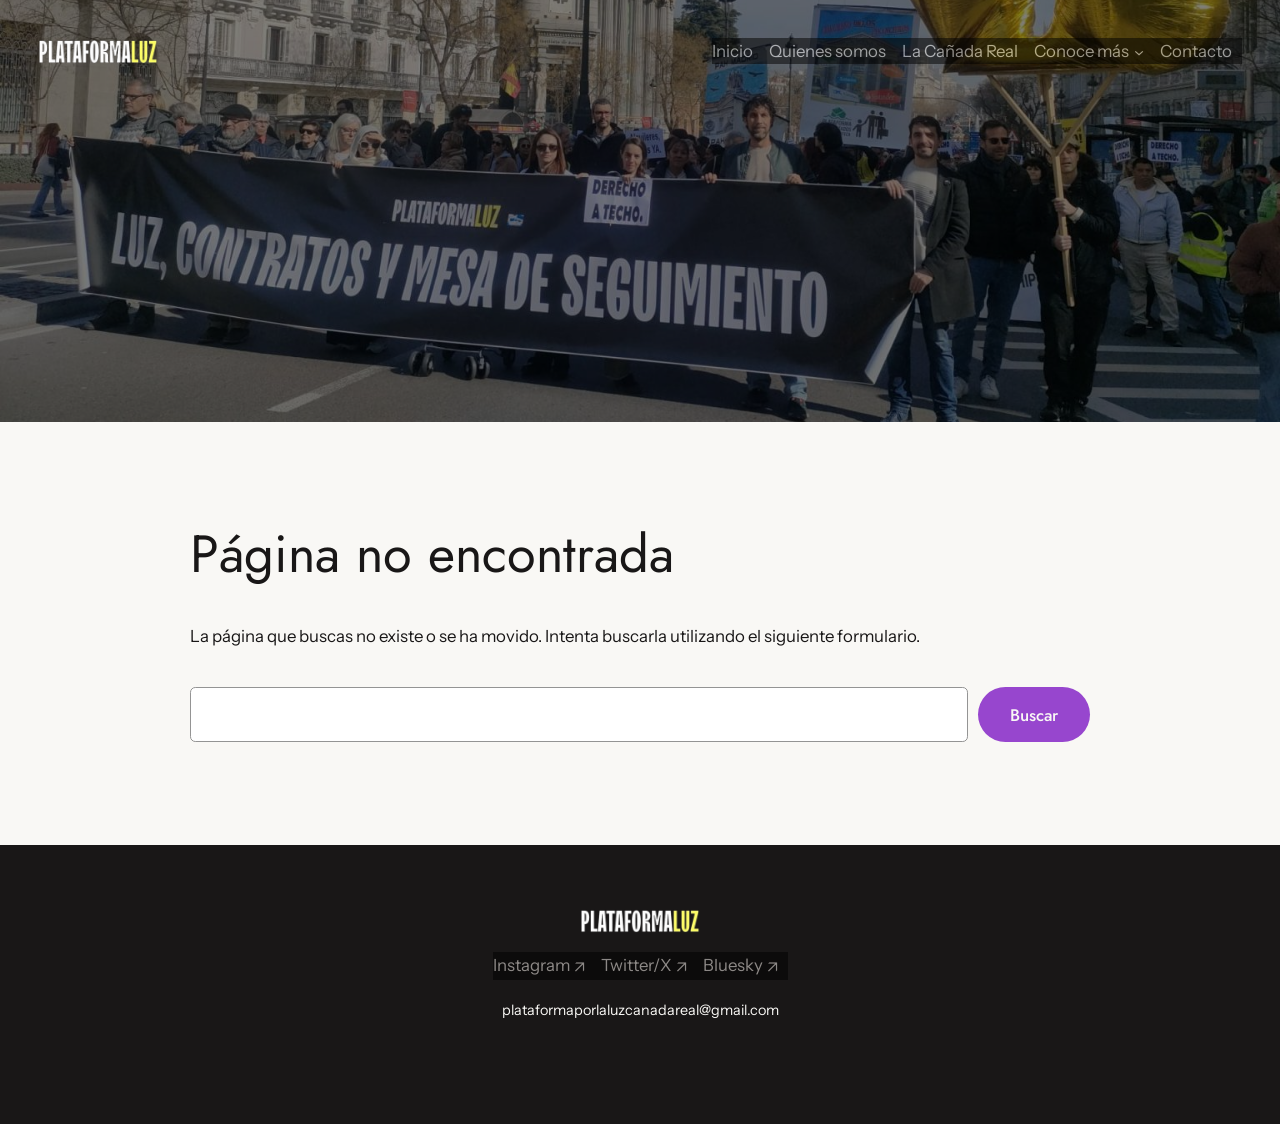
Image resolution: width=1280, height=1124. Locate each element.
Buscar (1034, 715)
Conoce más (1081, 51)
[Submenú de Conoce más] (1139, 51)
